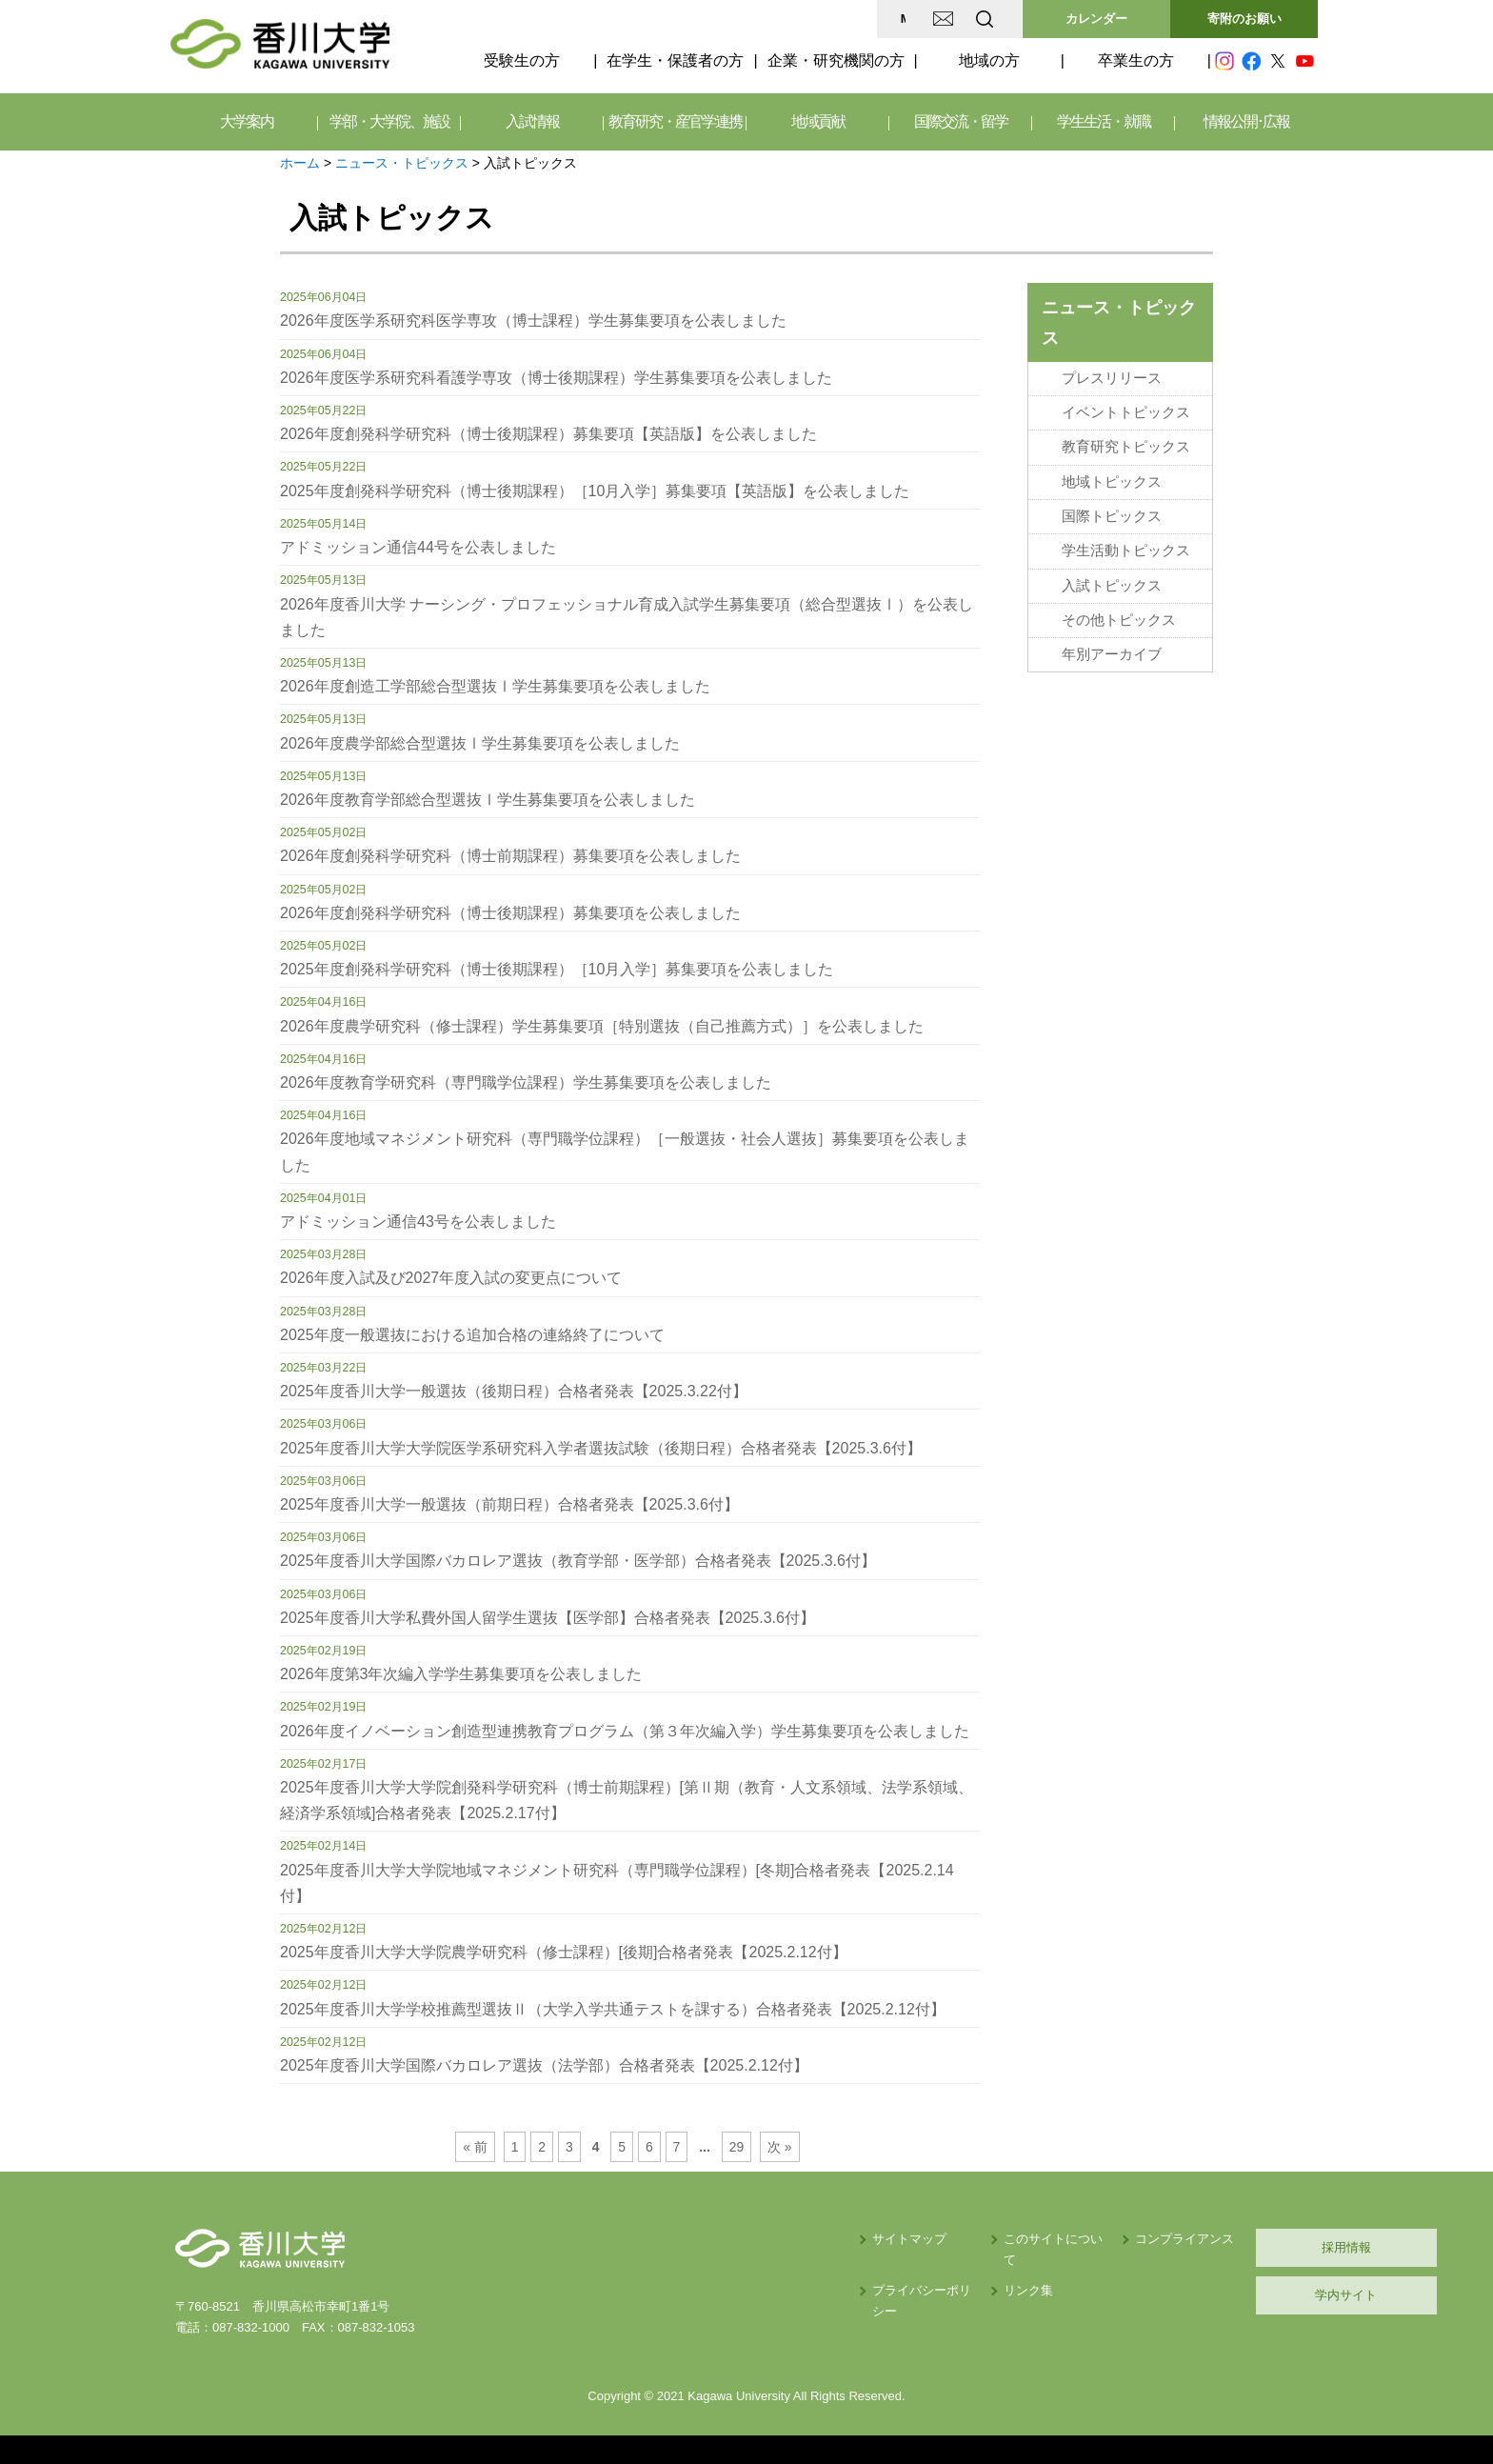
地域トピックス (1112, 482)
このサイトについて (892, 2239)
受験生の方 (522, 60)
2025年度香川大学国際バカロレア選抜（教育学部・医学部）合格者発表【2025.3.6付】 (578, 1561)
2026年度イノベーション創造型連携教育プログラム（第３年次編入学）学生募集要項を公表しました (624, 1731)
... (704, 2146)
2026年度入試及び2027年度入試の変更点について (451, 1278)
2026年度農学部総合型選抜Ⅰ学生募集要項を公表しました (480, 743)
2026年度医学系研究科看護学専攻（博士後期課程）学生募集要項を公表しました (556, 378)
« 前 (475, 2146)
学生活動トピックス (1126, 550)
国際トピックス (1112, 516)
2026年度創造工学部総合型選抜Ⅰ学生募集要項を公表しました (495, 686)
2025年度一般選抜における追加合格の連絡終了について (472, 1335)
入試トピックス (1112, 585)
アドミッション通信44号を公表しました (418, 547)
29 (736, 2146)
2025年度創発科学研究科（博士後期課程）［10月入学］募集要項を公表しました (556, 969)
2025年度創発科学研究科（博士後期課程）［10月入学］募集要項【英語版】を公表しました (594, 491)
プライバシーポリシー (744, 2269)
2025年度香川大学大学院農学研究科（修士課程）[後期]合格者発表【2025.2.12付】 (563, 1952)
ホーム (300, 162)
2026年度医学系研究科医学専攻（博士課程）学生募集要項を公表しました (533, 320)
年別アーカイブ (1112, 654)
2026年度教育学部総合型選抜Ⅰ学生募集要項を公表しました (487, 799)
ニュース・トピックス (401, 162)
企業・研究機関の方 (836, 60)
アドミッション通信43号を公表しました (418, 1221)
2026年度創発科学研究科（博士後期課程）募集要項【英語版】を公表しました (548, 434)
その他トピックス (1119, 620)
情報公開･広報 (1246, 121)
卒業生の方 (1136, 60)
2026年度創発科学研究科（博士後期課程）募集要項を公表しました (510, 913)
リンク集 (861, 2269)
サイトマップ (719, 2239)
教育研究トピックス (1126, 446)
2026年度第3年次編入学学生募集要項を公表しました (461, 1674)
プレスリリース (1112, 378)
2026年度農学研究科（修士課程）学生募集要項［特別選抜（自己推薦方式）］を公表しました (602, 1026)
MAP (759, 18)
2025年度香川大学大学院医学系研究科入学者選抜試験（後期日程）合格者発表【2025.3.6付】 (601, 1448)
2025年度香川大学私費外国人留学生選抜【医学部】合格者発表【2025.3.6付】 (547, 1618)
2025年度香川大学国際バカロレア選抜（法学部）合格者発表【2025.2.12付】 (544, 2065)
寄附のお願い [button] (1244, 18)
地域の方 (989, 60)
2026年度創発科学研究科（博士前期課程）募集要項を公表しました (510, 856)
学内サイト (1228, 2295)
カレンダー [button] (1096, 18)
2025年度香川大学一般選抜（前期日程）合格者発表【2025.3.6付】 (509, 1504)
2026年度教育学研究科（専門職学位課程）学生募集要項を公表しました (525, 1082)
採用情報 (1227, 2247)
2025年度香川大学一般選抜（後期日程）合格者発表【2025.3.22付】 (513, 1391)
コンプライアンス (1041, 2239)
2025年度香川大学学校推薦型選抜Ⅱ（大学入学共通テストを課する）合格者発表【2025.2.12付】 (613, 2009)
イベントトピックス (1126, 412)
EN (909, 18)
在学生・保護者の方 (675, 60)
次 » (779, 2146)
